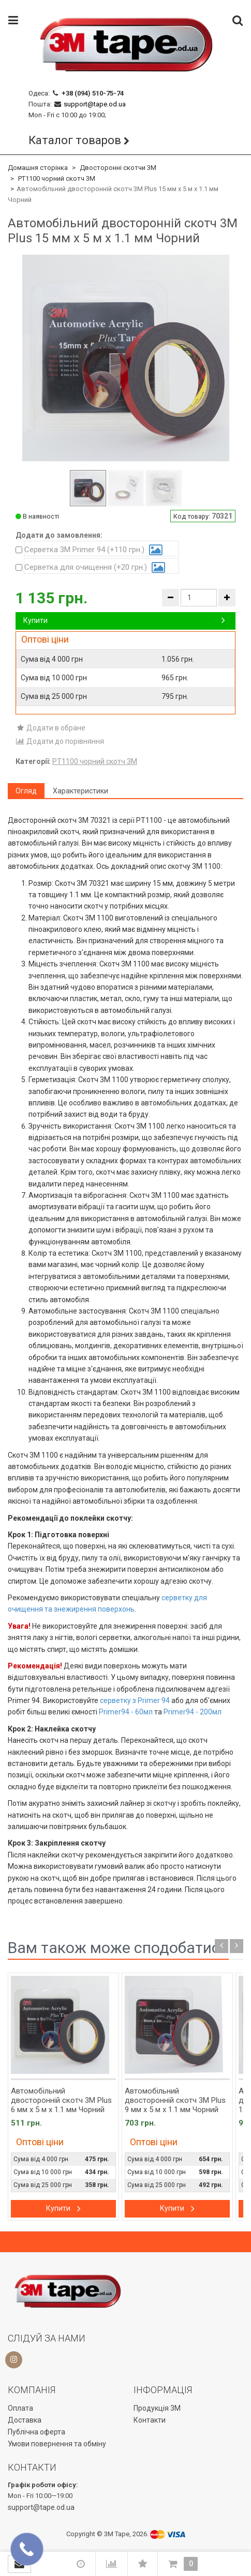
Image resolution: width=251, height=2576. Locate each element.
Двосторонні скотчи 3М (118, 167)
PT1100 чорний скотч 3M (56, 178)
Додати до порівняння (60, 741)
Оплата (20, 2408)
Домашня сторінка (38, 167)
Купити (124, 620)
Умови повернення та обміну (57, 2444)
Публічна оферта (36, 2432)
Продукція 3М (157, 2408)
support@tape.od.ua (95, 104)
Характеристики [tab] (80, 791)
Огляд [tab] (26, 791)
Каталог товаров (74, 140)
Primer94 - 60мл (126, 1712)
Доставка (24, 2420)
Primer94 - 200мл (193, 1712)
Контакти (150, 2420)
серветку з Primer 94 (135, 1700)
